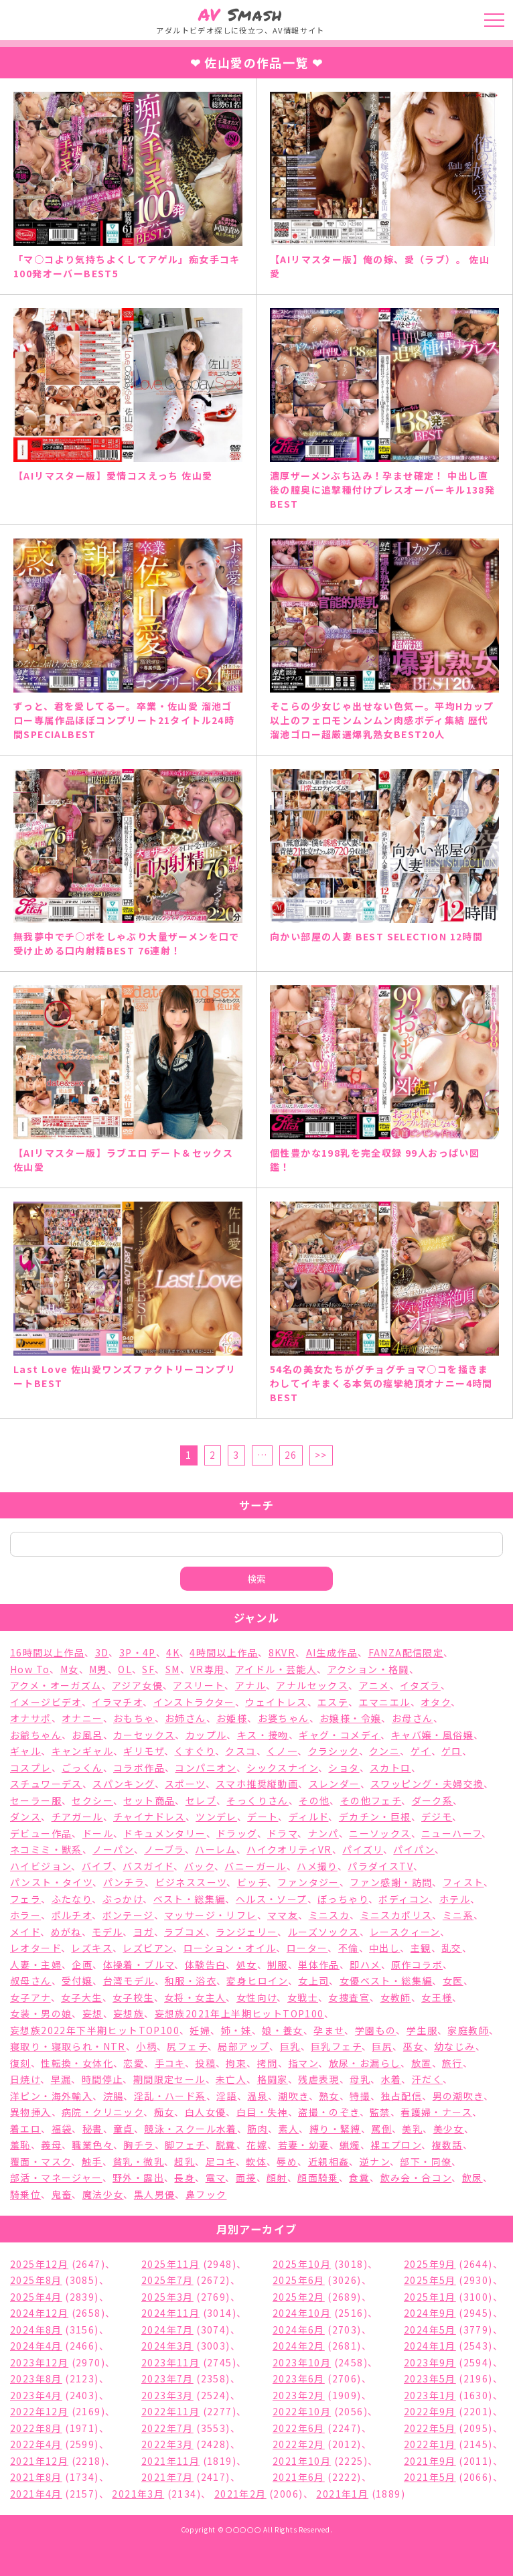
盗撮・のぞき (328, 2112)
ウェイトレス (276, 1702)
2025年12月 (39, 2264)
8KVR (282, 1652)
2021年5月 (430, 2477)
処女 (246, 1964)
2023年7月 (167, 2378)
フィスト (463, 1882)
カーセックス (144, 1734)
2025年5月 (430, 2280)
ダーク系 (432, 1800)
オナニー (82, 1718)
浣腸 (113, 2095)
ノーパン (113, 1849)
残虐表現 (319, 2079)
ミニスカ (329, 1915)
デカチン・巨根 (375, 1816)
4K (172, 1652)
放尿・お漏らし (365, 2063)
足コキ (221, 2161)
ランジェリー (246, 1931)
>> (321, 1454)
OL (125, 1669)
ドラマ (282, 1833)
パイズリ (362, 1849)
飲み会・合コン (416, 2177)
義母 (51, 2144)
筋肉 (257, 2128)
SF (148, 1669)
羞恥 (20, 2144)
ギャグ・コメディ (339, 1734)
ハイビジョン (40, 1866)
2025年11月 (170, 2264)
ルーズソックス (324, 1931)
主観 (421, 1947)
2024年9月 (430, 2312)
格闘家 (272, 2079)
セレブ (201, 1800)
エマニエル (385, 1702)
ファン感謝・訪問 (391, 1882)
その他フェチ (370, 1800)
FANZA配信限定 (406, 1652)
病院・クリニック (102, 2112)
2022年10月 (302, 2411)
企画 (82, 1964)
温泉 (257, 2095)
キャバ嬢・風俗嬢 (432, 1734)
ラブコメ (185, 1931)
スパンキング (123, 1783)
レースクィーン (405, 1931)
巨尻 (382, 2046)
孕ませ (328, 2030)
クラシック (333, 1751)
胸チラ (138, 2144)
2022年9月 (430, 2411)
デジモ (436, 1816)
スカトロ (390, 1767)
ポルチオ (72, 1915)
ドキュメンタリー (164, 1833)
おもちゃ (134, 1718)
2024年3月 (167, 2345)
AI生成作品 (332, 1652)
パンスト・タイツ (51, 1882)
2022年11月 (170, 2411)
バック (199, 1866)
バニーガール (255, 1866)
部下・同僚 (425, 2161)
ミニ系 (458, 1915)
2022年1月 (430, 2444)
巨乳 (290, 2046)
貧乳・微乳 (138, 2161)
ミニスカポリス (396, 1915)
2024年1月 (430, 2345)
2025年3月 (167, 2296)
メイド (25, 1931)
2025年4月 (36, 2296)
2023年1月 (430, 2395)
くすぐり (194, 1751)
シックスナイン (282, 1767)
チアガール (77, 1816)
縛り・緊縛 (335, 2128)
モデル (107, 1931)
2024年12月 (39, 2312)
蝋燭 (350, 2144)
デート (262, 1816)
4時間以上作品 (224, 1652)
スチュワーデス (46, 1783)
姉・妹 (236, 2030)
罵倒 (381, 2128)
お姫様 (231, 1718)
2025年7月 (167, 2280)
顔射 (277, 2177)
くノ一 (282, 1751)
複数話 (447, 2144)
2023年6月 (299, 2378)
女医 (453, 1980)
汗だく (427, 2079)
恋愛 (133, 2063)
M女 (69, 1669)
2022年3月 (167, 2444)
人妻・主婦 (36, 1964)
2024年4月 (36, 2345)
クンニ (384, 1751)
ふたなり (72, 1899)
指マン (303, 2063)
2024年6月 (299, 2329)
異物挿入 (31, 2112)
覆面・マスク (40, 2161)
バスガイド (148, 1866)
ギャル (25, 1751)
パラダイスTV (380, 1866)
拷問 (267, 2063)
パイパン (414, 1849)
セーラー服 (36, 1800)
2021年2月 (240, 2493)
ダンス (25, 1816)
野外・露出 (138, 2177)
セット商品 (149, 1800)
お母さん (412, 1718)
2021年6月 (299, 2477)
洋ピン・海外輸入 (51, 2095)
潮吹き (293, 2095)
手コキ (170, 2063)
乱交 (451, 1947)
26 (291, 1454)
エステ (332, 1702)
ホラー (25, 1915)
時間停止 (102, 2079)
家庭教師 (468, 2030)
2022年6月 (299, 2428)
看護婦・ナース (436, 2112)
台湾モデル (129, 1980)
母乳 (360, 2079)
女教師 (395, 1997)
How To (30, 1669)
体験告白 (205, 1964)
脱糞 (226, 2144)
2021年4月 (36, 2493)
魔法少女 (103, 2194)
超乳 (184, 2161)
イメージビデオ (46, 1702)
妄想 (92, 2013)
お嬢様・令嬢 (350, 1718)
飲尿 (472, 2177)
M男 (98, 1669)
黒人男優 (154, 2194)
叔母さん (31, 1980)
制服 (277, 1964)
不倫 (348, 1947)
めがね (66, 1931)
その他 (314, 1800)
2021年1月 (342, 2493)
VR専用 (207, 1669)
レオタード (35, 1947)
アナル (250, 1685)
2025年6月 (299, 2280)
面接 (246, 2177)
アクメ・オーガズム (56, 1685)
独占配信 (402, 2095)
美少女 (448, 2128)
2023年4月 (36, 2395)
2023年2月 (299, 2395)
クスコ (240, 1751)
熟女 (329, 2095)
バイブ (97, 1866)
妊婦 (200, 2030)
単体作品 (319, 1964)
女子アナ (30, 1997)
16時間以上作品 (47, 1652)
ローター (307, 1947)
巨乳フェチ (336, 2046)
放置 (421, 2063)
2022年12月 (39, 2411)
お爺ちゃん (36, 1734)
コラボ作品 (139, 1767)
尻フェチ (187, 2046)
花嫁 (256, 2144)
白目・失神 (262, 2112)
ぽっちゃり (342, 1899)
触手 (92, 2161)
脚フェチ (185, 2144)
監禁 (380, 2112)
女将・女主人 (195, 1997)
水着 (391, 2079)
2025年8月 (36, 2280)
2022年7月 (167, 2428)
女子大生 (81, 1997)
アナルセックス (312, 1685)
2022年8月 (36, 2428)
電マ (216, 2177)
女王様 (436, 1997)
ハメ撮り (317, 1866)
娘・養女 (282, 2030)
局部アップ (243, 2046)
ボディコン (403, 1899)
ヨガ (143, 1931)
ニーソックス (380, 1833)
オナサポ (31, 1718)
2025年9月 (430, 2264)
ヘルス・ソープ (271, 1899)
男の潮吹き (458, 2095)
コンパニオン (205, 1767)
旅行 (452, 2063)
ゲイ (421, 1751)
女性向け (256, 1997)
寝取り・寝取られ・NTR (68, 2046)
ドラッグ (236, 1833)
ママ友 (282, 1915)
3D (102, 1652)
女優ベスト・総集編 (386, 1980)
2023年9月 (430, 2362)
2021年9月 (430, 2460)
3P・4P (137, 1652)
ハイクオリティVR (289, 1849)
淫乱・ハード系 (170, 2095)
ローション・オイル (230, 1947)
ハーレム (215, 1849)
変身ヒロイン (256, 1980)
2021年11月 (170, 2460)
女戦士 (302, 1997)
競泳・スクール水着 (190, 2128)
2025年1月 (430, 2296)
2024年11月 (170, 2312)
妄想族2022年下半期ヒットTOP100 (94, 2030)
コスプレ (31, 1767)
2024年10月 (302, 2312)
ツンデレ (216, 1816)
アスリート (198, 1685)
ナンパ (323, 1833)
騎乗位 (25, 2194)
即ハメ (365, 1964)
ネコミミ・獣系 (46, 1849)
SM (172, 1669)
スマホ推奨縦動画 (257, 1783)
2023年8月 (36, 2378)
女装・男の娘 (41, 2013)
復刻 (20, 2063)
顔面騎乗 (318, 2177)
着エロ (25, 2128)
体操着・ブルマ (139, 1964)
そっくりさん (257, 1800)
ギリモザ (143, 1751)
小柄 (146, 2046)
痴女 (164, 2112)
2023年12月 (39, 2362)
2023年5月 (430, 2378)
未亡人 (231, 2079)
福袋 (62, 2128)
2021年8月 (36, 2477)
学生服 (422, 2030)
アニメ (374, 1685)
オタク (436, 1702)
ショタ (343, 1767)
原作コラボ (417, 1964)
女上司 (313, 1980)
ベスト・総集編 (189, 1899)
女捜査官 (349, 1997)
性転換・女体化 (77, 2063)
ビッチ (252, 1882)
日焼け (25, 2079)
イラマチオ (117, 1702)
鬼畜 (62, 2194)
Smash (240, 14)
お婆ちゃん (283, 1718)
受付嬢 (77, 1980)
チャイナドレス (149, 1816)
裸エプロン (395, 2144)
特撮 (360, 2095)
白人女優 (205, 2112)
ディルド (309, 1816)
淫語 (226, 2095)
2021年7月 (167, 2477)
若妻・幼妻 (303, 2144)
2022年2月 (299, 2444)
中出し (384, 1947)
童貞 (123, 2128)
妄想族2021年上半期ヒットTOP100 (239, 2013)
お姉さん (185, 1718)
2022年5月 (430, 2428)
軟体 (256, 2161)
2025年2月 (299, 2296)
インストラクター (194, 1702)
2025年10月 (302, 2264)
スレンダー (334, 1783)
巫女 (413, 2046)
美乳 (412, 2128)
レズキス (92, 1947)
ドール (97, 1833)
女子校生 (133, 1997)
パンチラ (124, 1882)
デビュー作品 (41, 1833)
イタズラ (420, 1685)
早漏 (61, 2079)
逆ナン (375, 2161)
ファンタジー (308, 1882)
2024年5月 (430, 2329)
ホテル (454, 1899)
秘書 (92, 2128)
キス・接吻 (263, 1734)
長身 (184, 2177)
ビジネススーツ (191, 1882)
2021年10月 (302, 2460)
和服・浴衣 (190, 1980)
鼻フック (206, 2194)
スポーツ (185, 1783)
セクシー (92, 1800)
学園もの (375, 2030)
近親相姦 (329, 2161)
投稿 (205, 2063)
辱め (287, 2161)
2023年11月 (170, 2362)
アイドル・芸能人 (276, 1669)
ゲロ (451, 1751)
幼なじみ (454, 2046)
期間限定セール (169, 2079)
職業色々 (92, 2144)
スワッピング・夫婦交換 (427, 1783)
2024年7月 (167, 2329)
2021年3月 (138, 2493)
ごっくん (82, 1767)
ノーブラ (164, 1849)
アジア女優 (137, 1685)
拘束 (236, 2063)
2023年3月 (167, 2395)
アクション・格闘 (368, 1669)
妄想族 (128, 2013)
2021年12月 (39, 2460)
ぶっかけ (122, 1899)
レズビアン (148, 1947)
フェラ (25, 1899)
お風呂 (87, 1734)
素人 (289, 2128)
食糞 (359, 2177)
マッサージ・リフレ (210, 1915)
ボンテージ (128, 1915)
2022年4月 (36, 2444)
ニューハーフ (451, 1833)
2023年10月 (302, 2362)
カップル (206, 1734)
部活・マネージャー (56, 2177)
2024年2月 (299, 2345)
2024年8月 (36, 2329)
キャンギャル (82, 1751)
